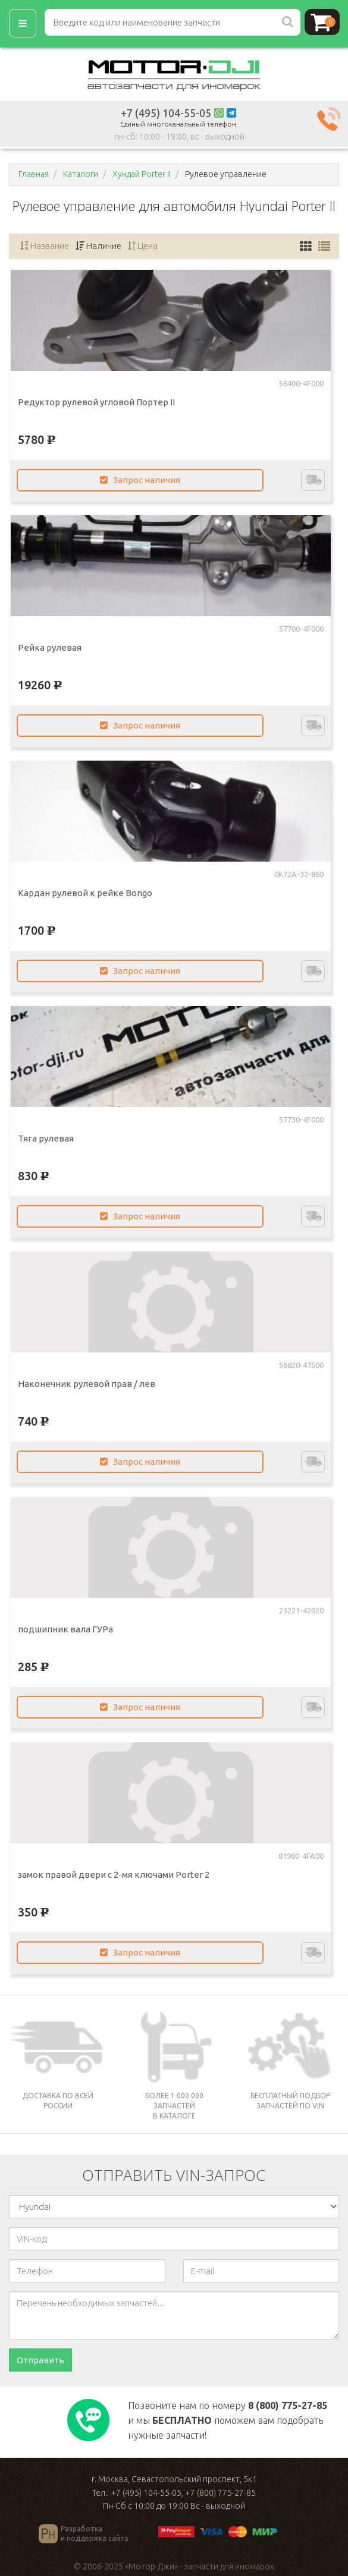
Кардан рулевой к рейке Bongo (85, 893)
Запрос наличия (140, 480)
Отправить (40, 2360)
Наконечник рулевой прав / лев (86, 1384)
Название (44, 246)
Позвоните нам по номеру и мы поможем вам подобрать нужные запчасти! (227, 2420)
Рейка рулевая (49, 647)
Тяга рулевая (46, 1138)
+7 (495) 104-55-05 (166, 113)
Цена (143, 246)
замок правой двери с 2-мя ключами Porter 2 (113, 1874)
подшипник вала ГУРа (65, 1629)
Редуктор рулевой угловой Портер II (96, 402)
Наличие (98, 246)
